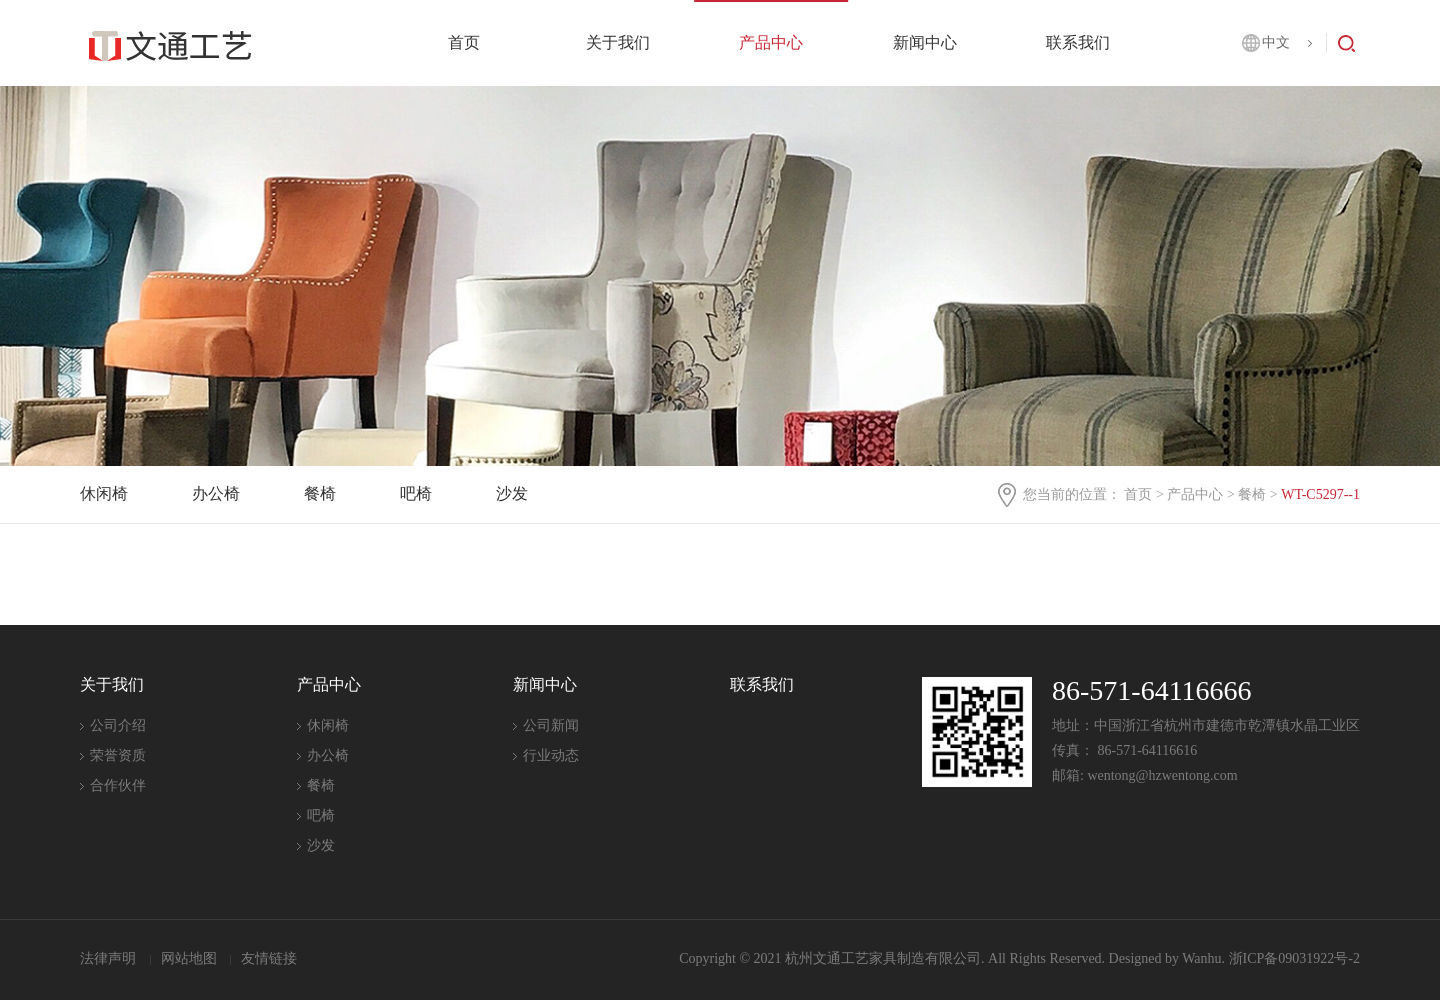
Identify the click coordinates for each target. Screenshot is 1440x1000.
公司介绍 (118, 725)
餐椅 (1252, 494)
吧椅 (416, 493)
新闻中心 (925, 42)
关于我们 (618, 42)
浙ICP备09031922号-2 (1294, 958)
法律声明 (110, 958)
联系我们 (1078, 42)
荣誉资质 (118, 755)
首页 (464, 42)
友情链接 (269, 958)
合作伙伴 (118, 785)
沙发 (512, 493)
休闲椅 (104, 493)
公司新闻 (551, 725)
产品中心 (771, 42)
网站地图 (191, 958)
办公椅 (216, 493)
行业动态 (551, 755)
